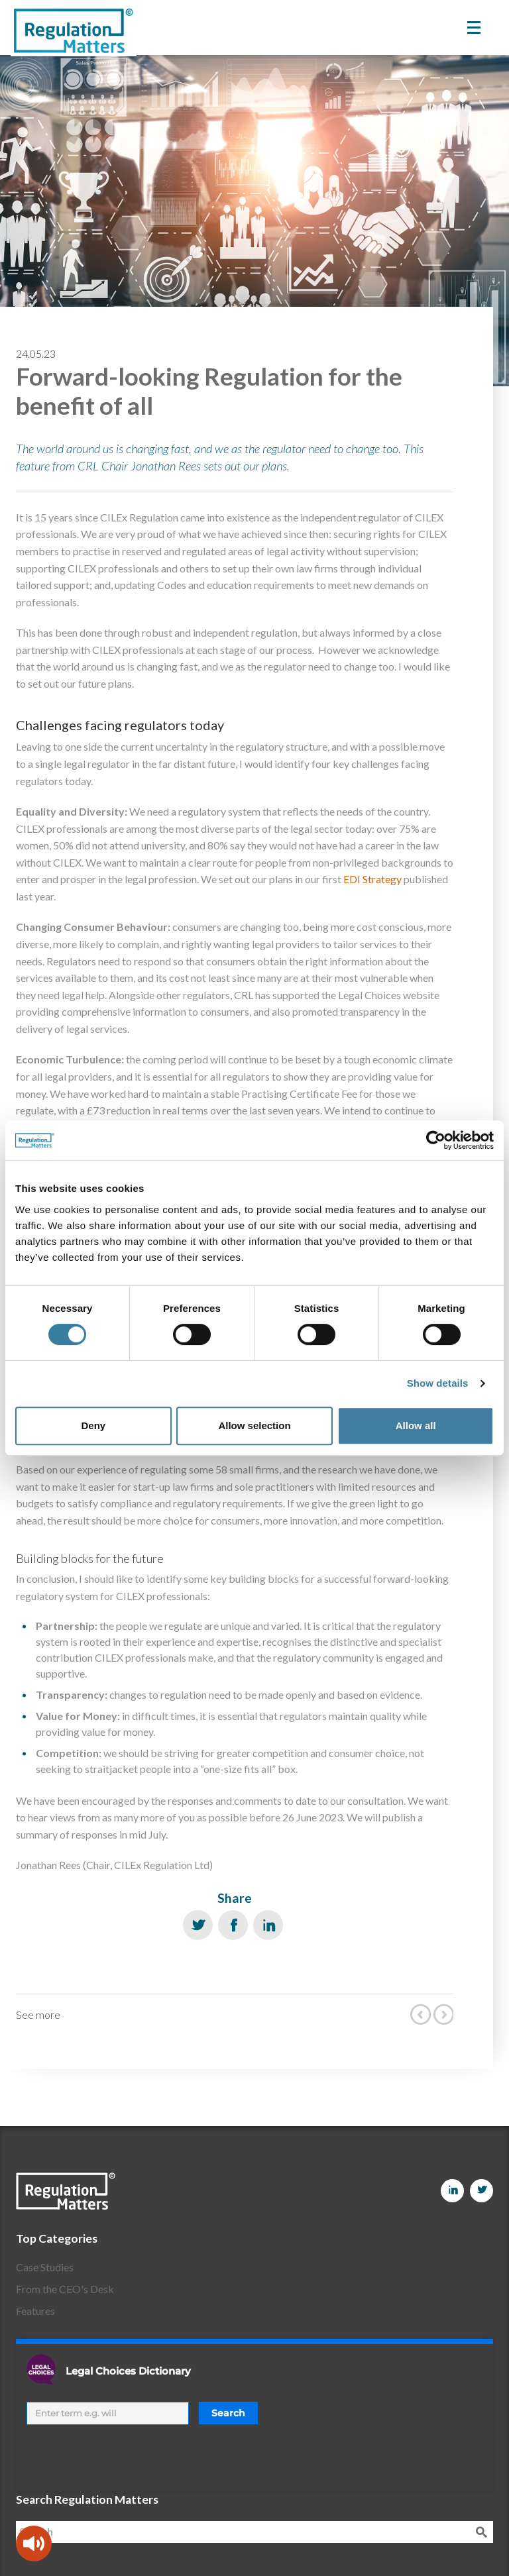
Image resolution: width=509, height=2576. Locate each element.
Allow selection (254, 1425)
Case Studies (45, 2267)
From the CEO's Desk (65, 2288)
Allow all (416, 1425)
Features (35, 2310)
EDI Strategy (372, 879)
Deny (93, 1425)
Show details (438, 1383)
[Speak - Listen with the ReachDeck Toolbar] (34, 2543)
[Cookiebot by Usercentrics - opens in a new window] (436, 1140)
